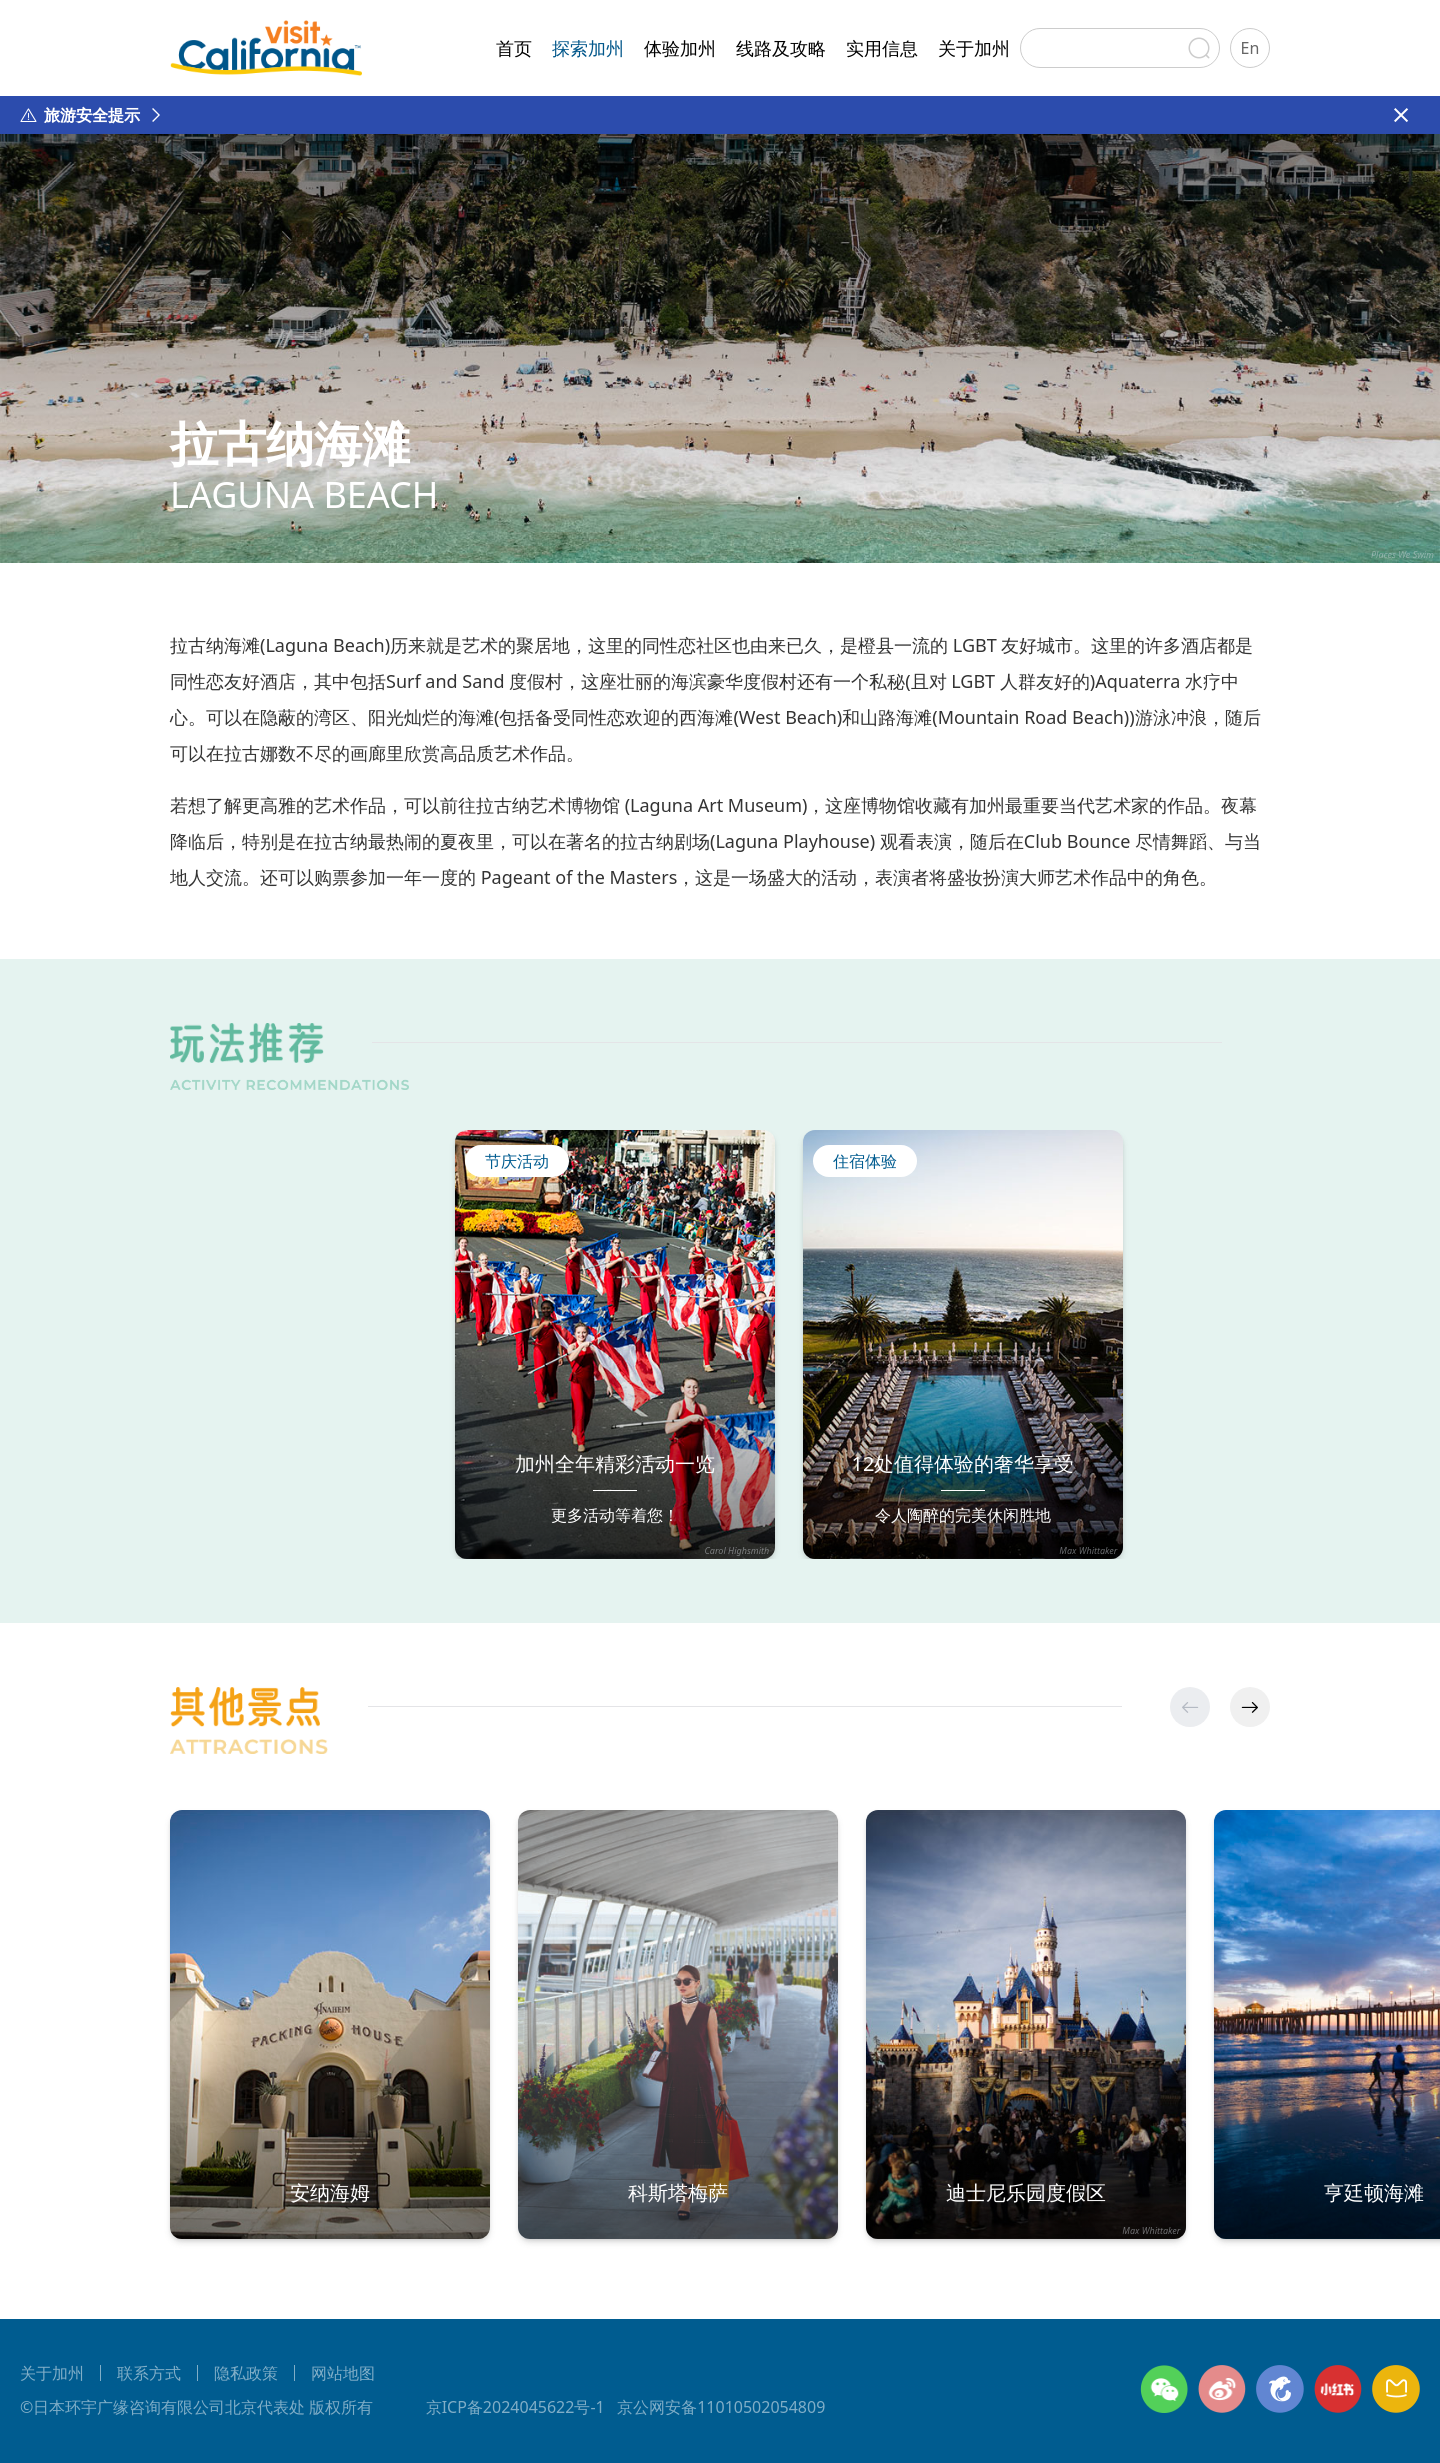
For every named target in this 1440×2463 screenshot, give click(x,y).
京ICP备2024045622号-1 (515, 2407)
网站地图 (343, 2373)
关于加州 (974, 48)
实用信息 (882, 48)
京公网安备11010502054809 (721, 2407)
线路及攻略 (781, 48)
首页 (514, 48)
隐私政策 (246, 2373)
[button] (1250, 1707)
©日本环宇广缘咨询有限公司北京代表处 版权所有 (196, 2407)
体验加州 (680, 48)
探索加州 (588, 48)
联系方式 (149, 2373)
